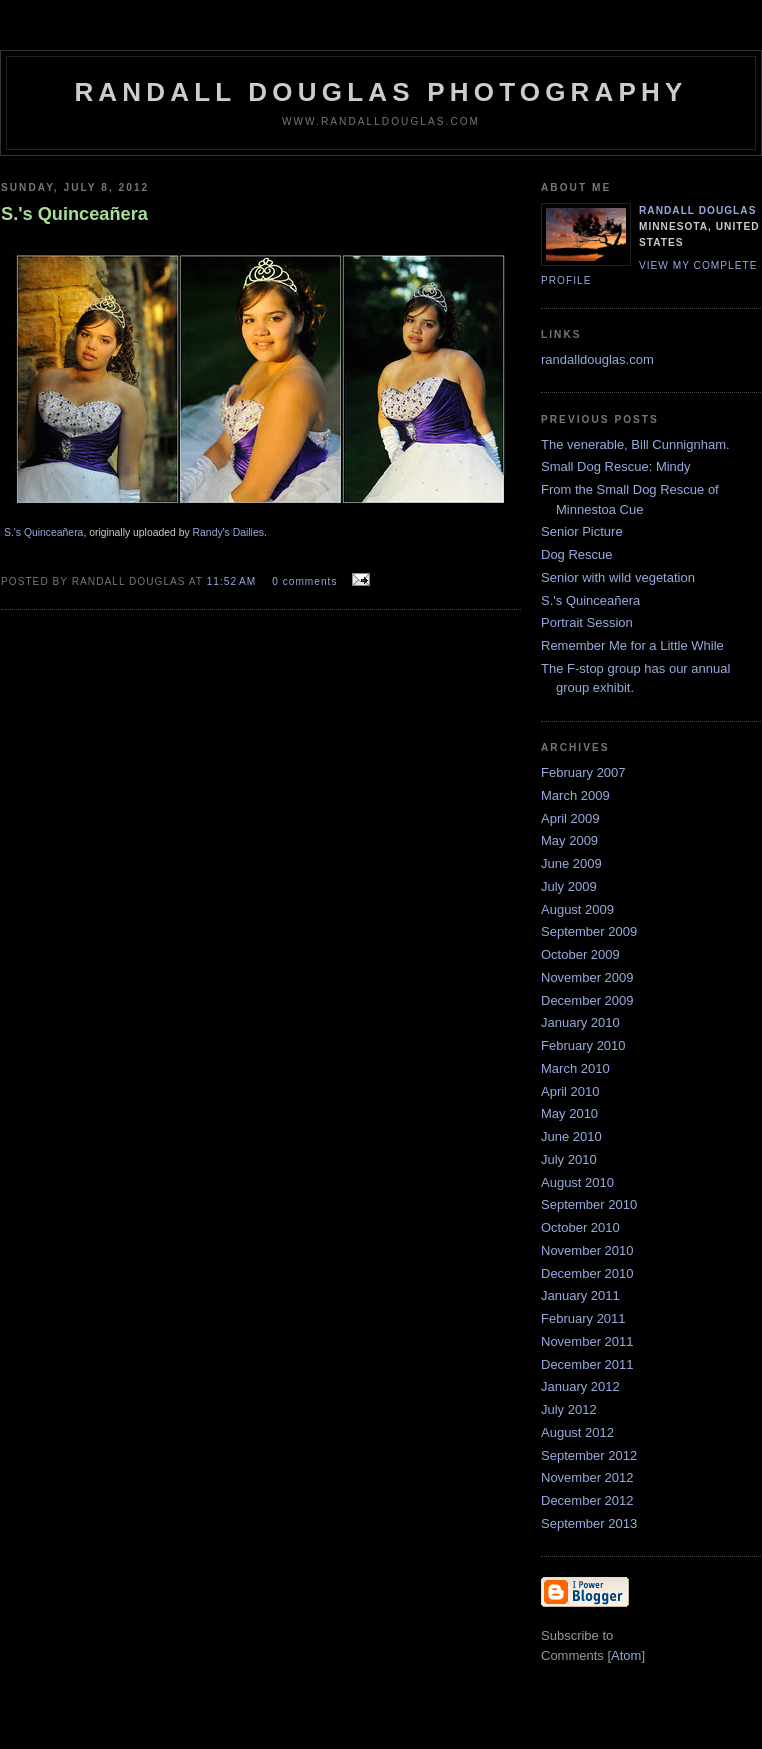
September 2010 (589, 1204)
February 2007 (583, 772)
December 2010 (587, 1273)
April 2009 (570, 818)
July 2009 (569, 886)
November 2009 (587, 977)
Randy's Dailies (228, 532)
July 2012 (569, 1409)
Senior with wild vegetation (618, 577)
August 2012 (577, 1432)
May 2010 (569, 1113)
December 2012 (587, 1500)
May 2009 (569, 840)
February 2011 (583, 1318)
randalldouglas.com (597, 359)
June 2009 (571, 863)
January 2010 (580, 1022)
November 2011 (587, 1341)
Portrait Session (587, 622)
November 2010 (587, 1250)
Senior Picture (582, 531)
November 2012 (587, 1477)
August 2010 (577, 1182)
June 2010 (571, 1136)
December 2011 (587, 1364)
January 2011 (580, 1295)
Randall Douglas (697, 210)
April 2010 (570, 1091)
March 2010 (575, 1068)
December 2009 (587, 1000)
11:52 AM (233, 581)
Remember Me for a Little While (632, 645)
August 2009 (577, 909)
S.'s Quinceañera (43, 532)
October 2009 (580, 954)
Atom (626, 1655)
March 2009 (575, 795)
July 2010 (569, 1159)
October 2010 (580, 1227)
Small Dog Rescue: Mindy (616, 466)
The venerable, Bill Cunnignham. (635, 444)
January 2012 (580, 1386)
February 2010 (583, 1045)
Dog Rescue (577, 554)
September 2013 (589, 1523)
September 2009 (589, 931)
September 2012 (589, 1455)
